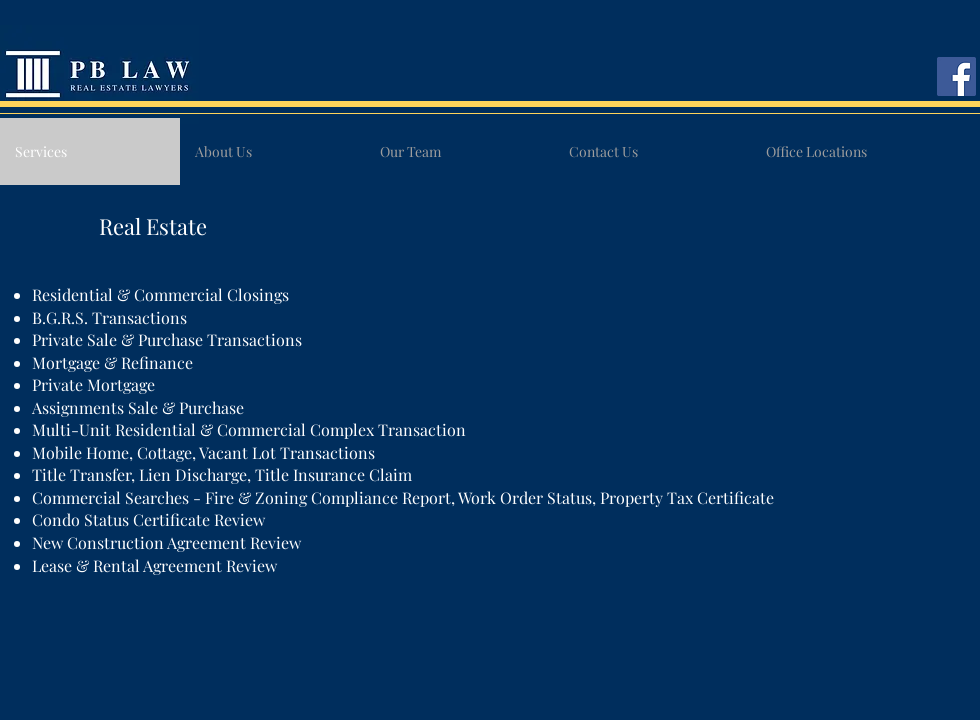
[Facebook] (956, 76)
